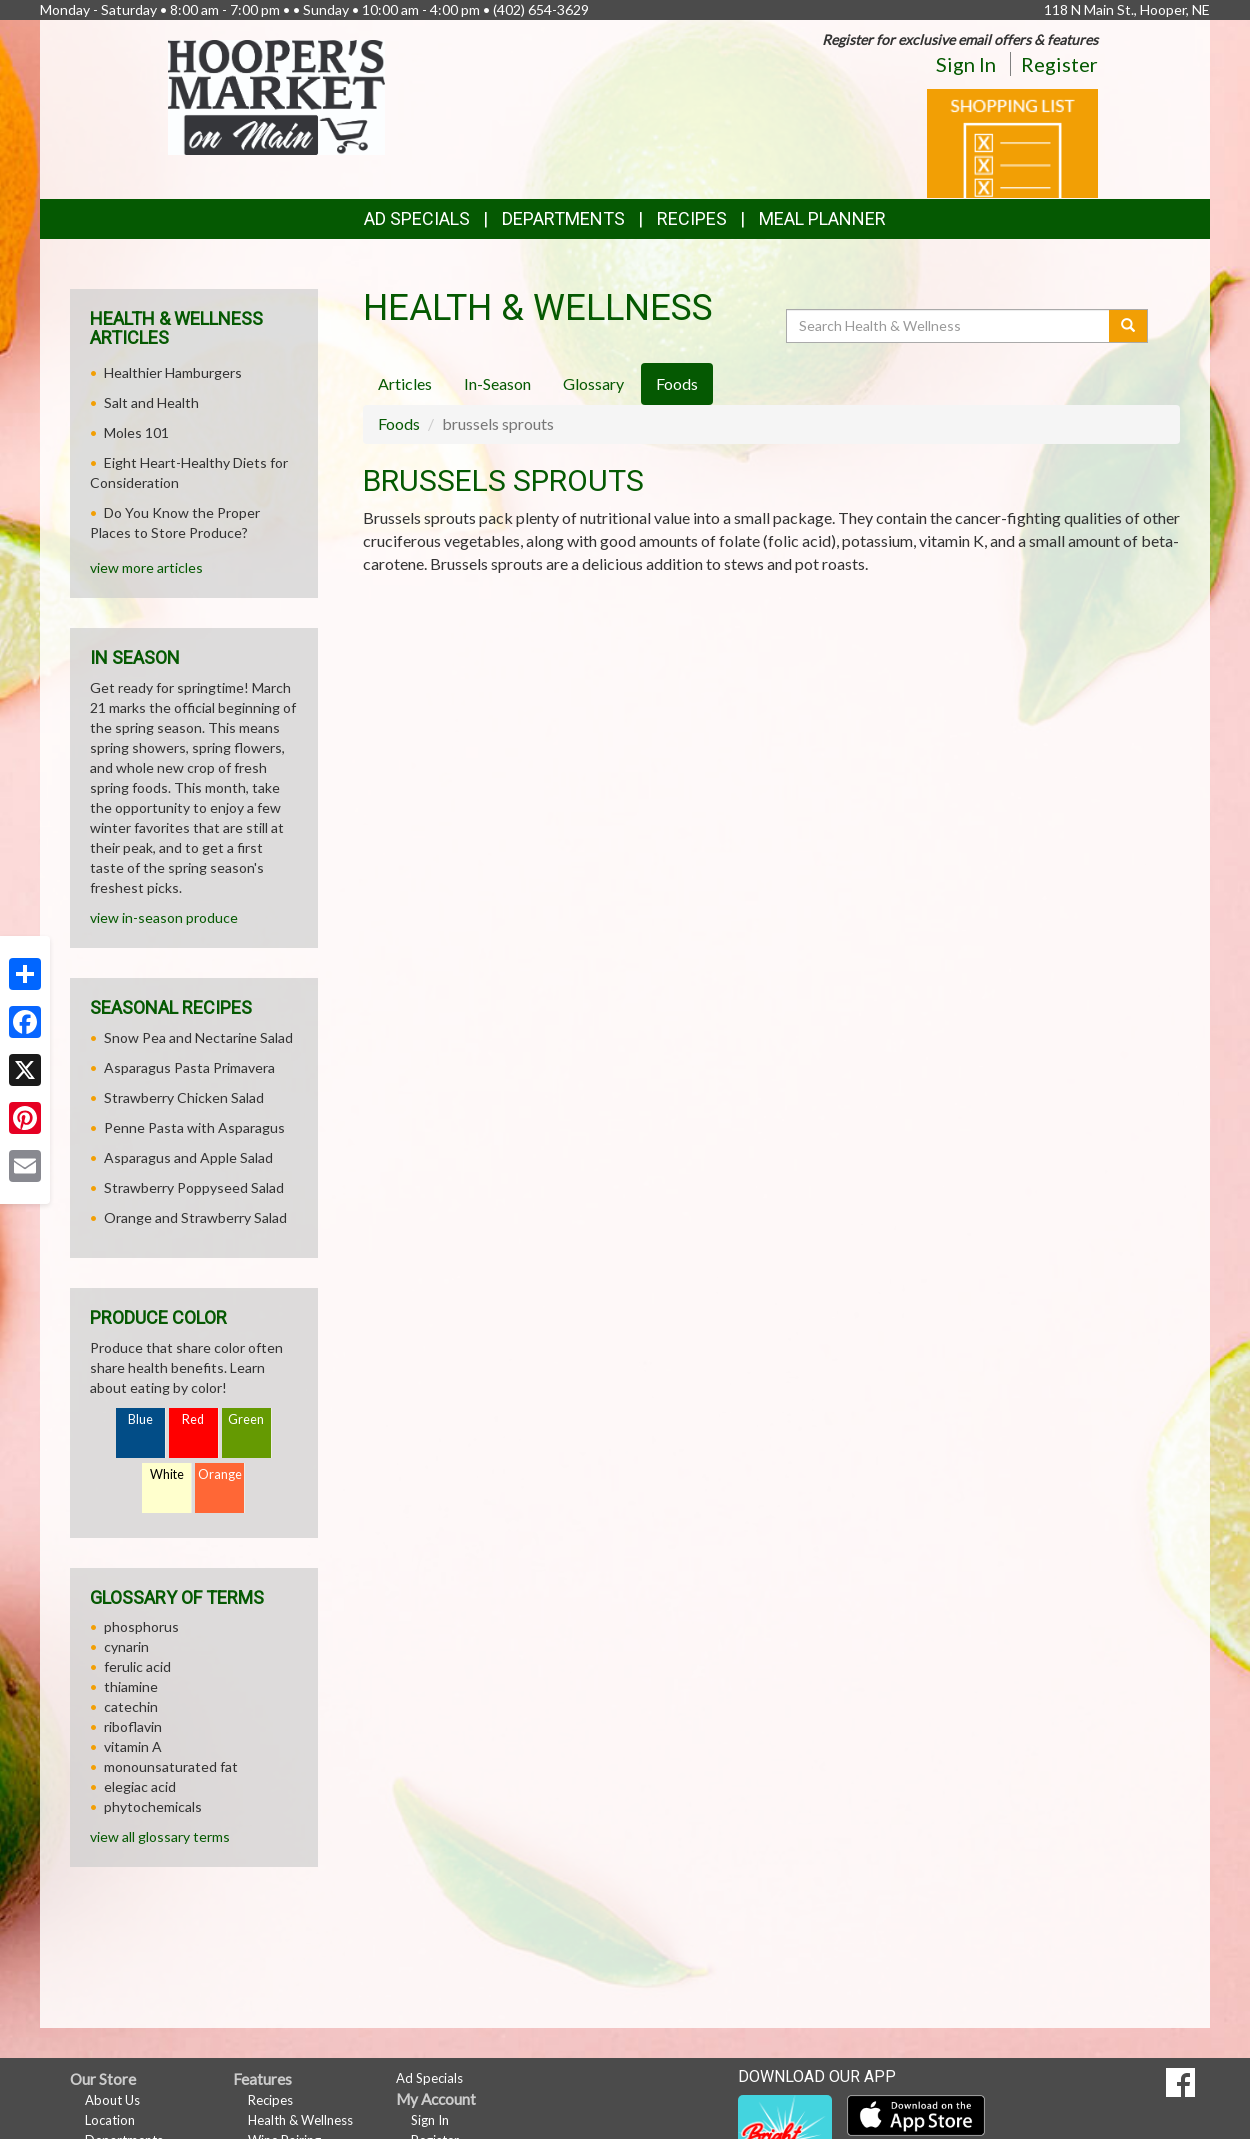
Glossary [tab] (593, 383)
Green (246, 1419)
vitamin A (133, 1746)
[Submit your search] (1128, 326)
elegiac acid (140, 1786)
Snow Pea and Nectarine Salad (198, 1037)
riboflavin (133, 1726)
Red (193, 1419)
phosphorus (141, 1626)
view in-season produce (164, 917)
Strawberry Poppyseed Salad (194, 1187)
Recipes (692, 218)
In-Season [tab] (497, 383)
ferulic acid (137, 1666)
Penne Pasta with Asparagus (194, 1127)
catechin (131, 1706)
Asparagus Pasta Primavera (189, 1067)
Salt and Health (151, 402)
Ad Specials (417, 218)
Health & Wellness (300, 2120)
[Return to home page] (276, 95)
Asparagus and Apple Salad (188, 1157)
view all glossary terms (160, 1836)
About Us (112, 2100)
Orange (220, 1474)
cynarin (126, 1646)
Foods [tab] (677, 383)
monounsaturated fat (171, 1766)
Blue (140, 1419)
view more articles (146, 567)
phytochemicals (153, 1806)
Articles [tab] (405, 383)
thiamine (131, 1686)
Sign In (966, 64)
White (167, 1474)
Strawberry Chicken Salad (184, 1097)
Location (110, 2120)
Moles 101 (136, 432)
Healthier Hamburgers (173, 372)
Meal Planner (822, 218)
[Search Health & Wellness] (949, 326)
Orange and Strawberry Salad (195, 1217)
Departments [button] (563, 218)
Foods (399, 423)
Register (1059, 64)
